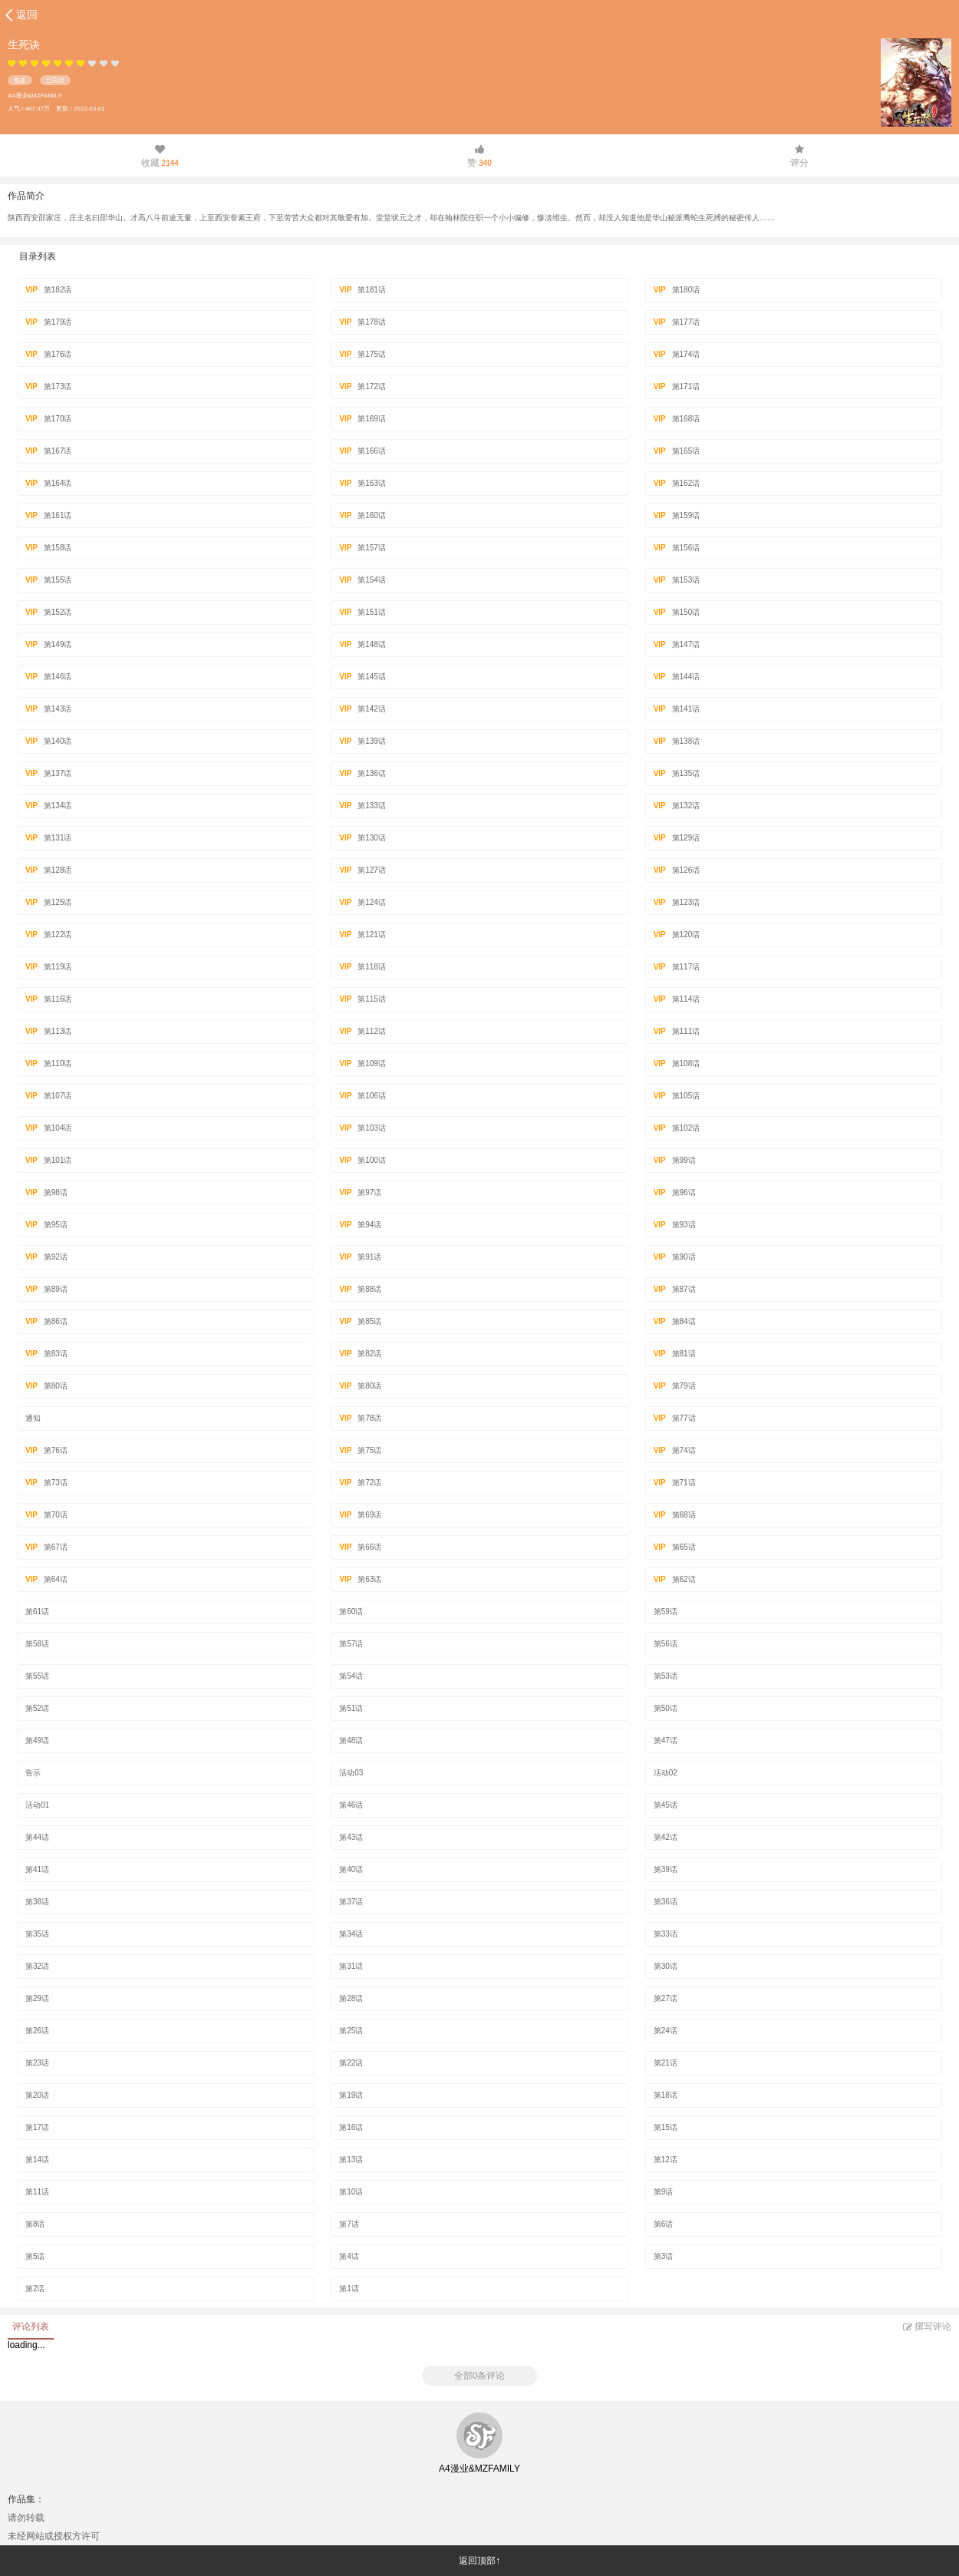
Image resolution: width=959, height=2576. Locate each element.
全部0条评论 (480, 2375)
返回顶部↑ (479, 2560)
